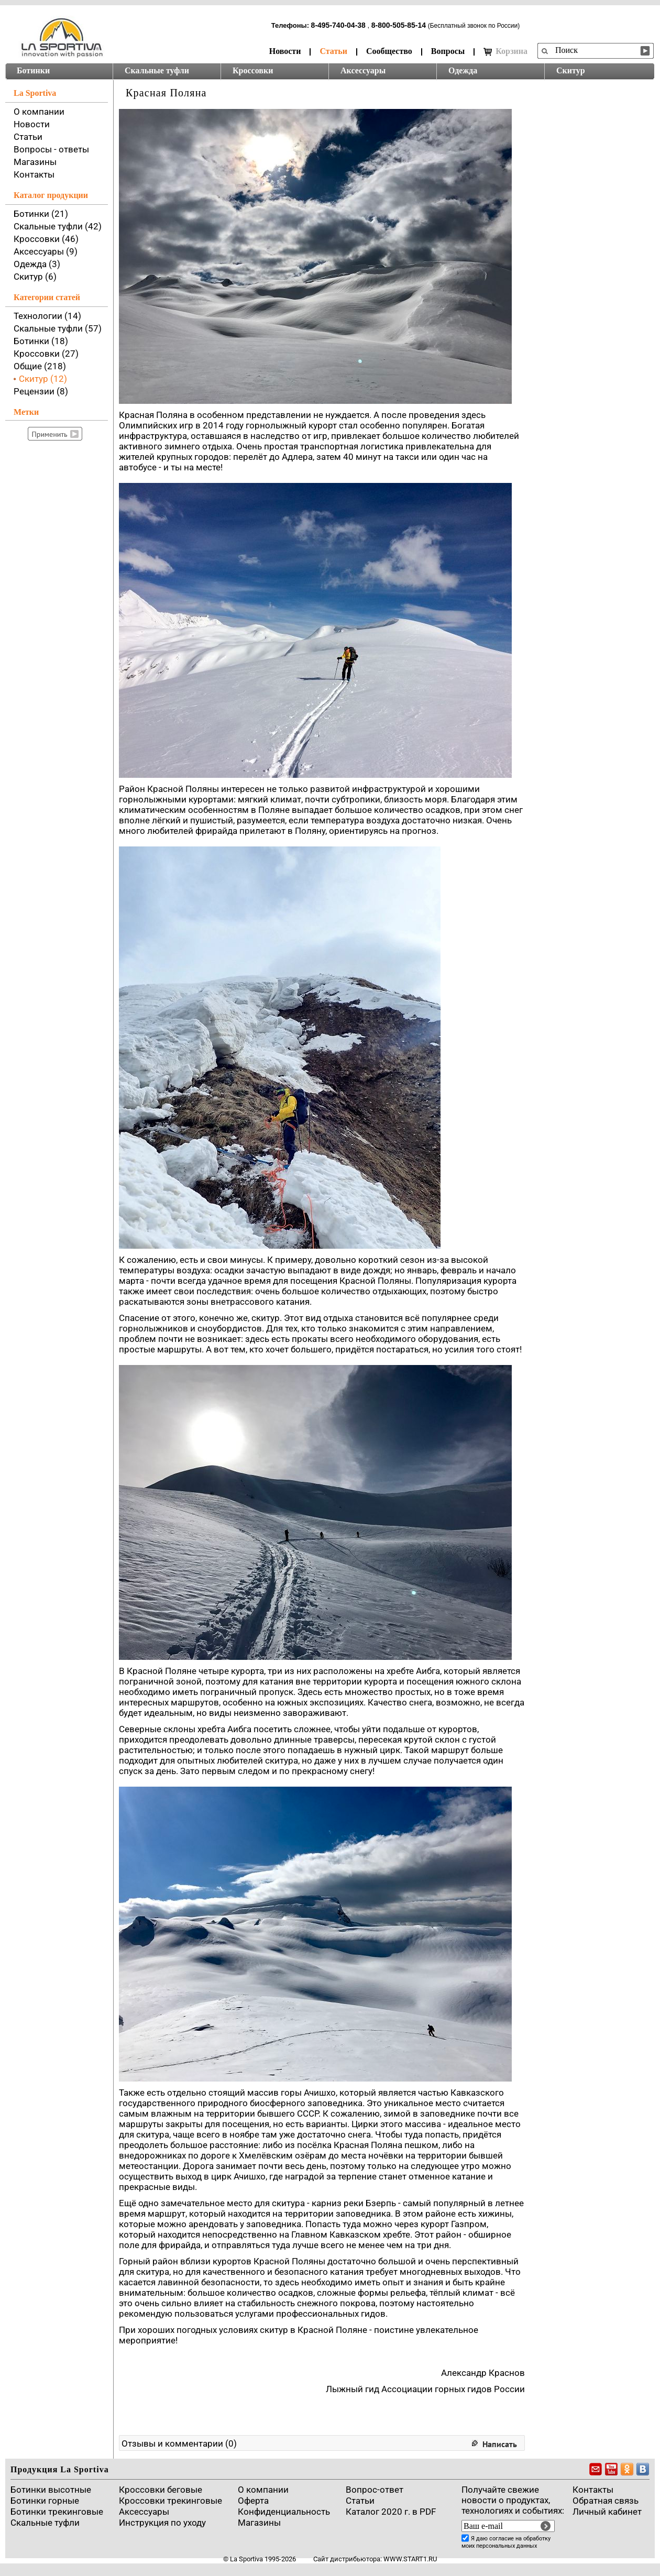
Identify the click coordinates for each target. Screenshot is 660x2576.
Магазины (35, 162)
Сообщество (389, 51)
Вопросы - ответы (51, 149)
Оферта (253, 2500)
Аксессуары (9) (46, 251)
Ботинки (33, 70)
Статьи (333, 51)
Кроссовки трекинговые (170, 2500)
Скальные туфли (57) (58, 328)
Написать (499, 2444)
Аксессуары (363, 70)
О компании (39, 111)
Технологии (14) (47, 316)
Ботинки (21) (41, 213)
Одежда (462, 70)
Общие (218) (40, 366)
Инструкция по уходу (162, 2522)
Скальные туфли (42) (58, 226)
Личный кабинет (607, 2511)
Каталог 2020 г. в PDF (391, 2511)
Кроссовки (253, 70)
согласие (501, 2538)
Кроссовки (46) (46, 239)
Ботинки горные (44, 2500)
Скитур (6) (35, 276)
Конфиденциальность (284, 2511)
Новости (285, 51)
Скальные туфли (157, 70)
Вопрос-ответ (374, 2489)
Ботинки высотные (50, 2489)
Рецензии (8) (41, 391)
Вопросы (448, 51)
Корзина (505, 51)
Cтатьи (360, 2500)
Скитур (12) (43, 378)
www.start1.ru (410, 2559)
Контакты (34, 174)
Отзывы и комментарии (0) (179, 2443)
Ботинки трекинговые (56, 2511)
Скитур (570, 70)
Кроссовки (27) (46, 353)
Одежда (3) (37, 264)
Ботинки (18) (41, 341)
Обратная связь (606, 2500)
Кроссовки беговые (160, 2489)
